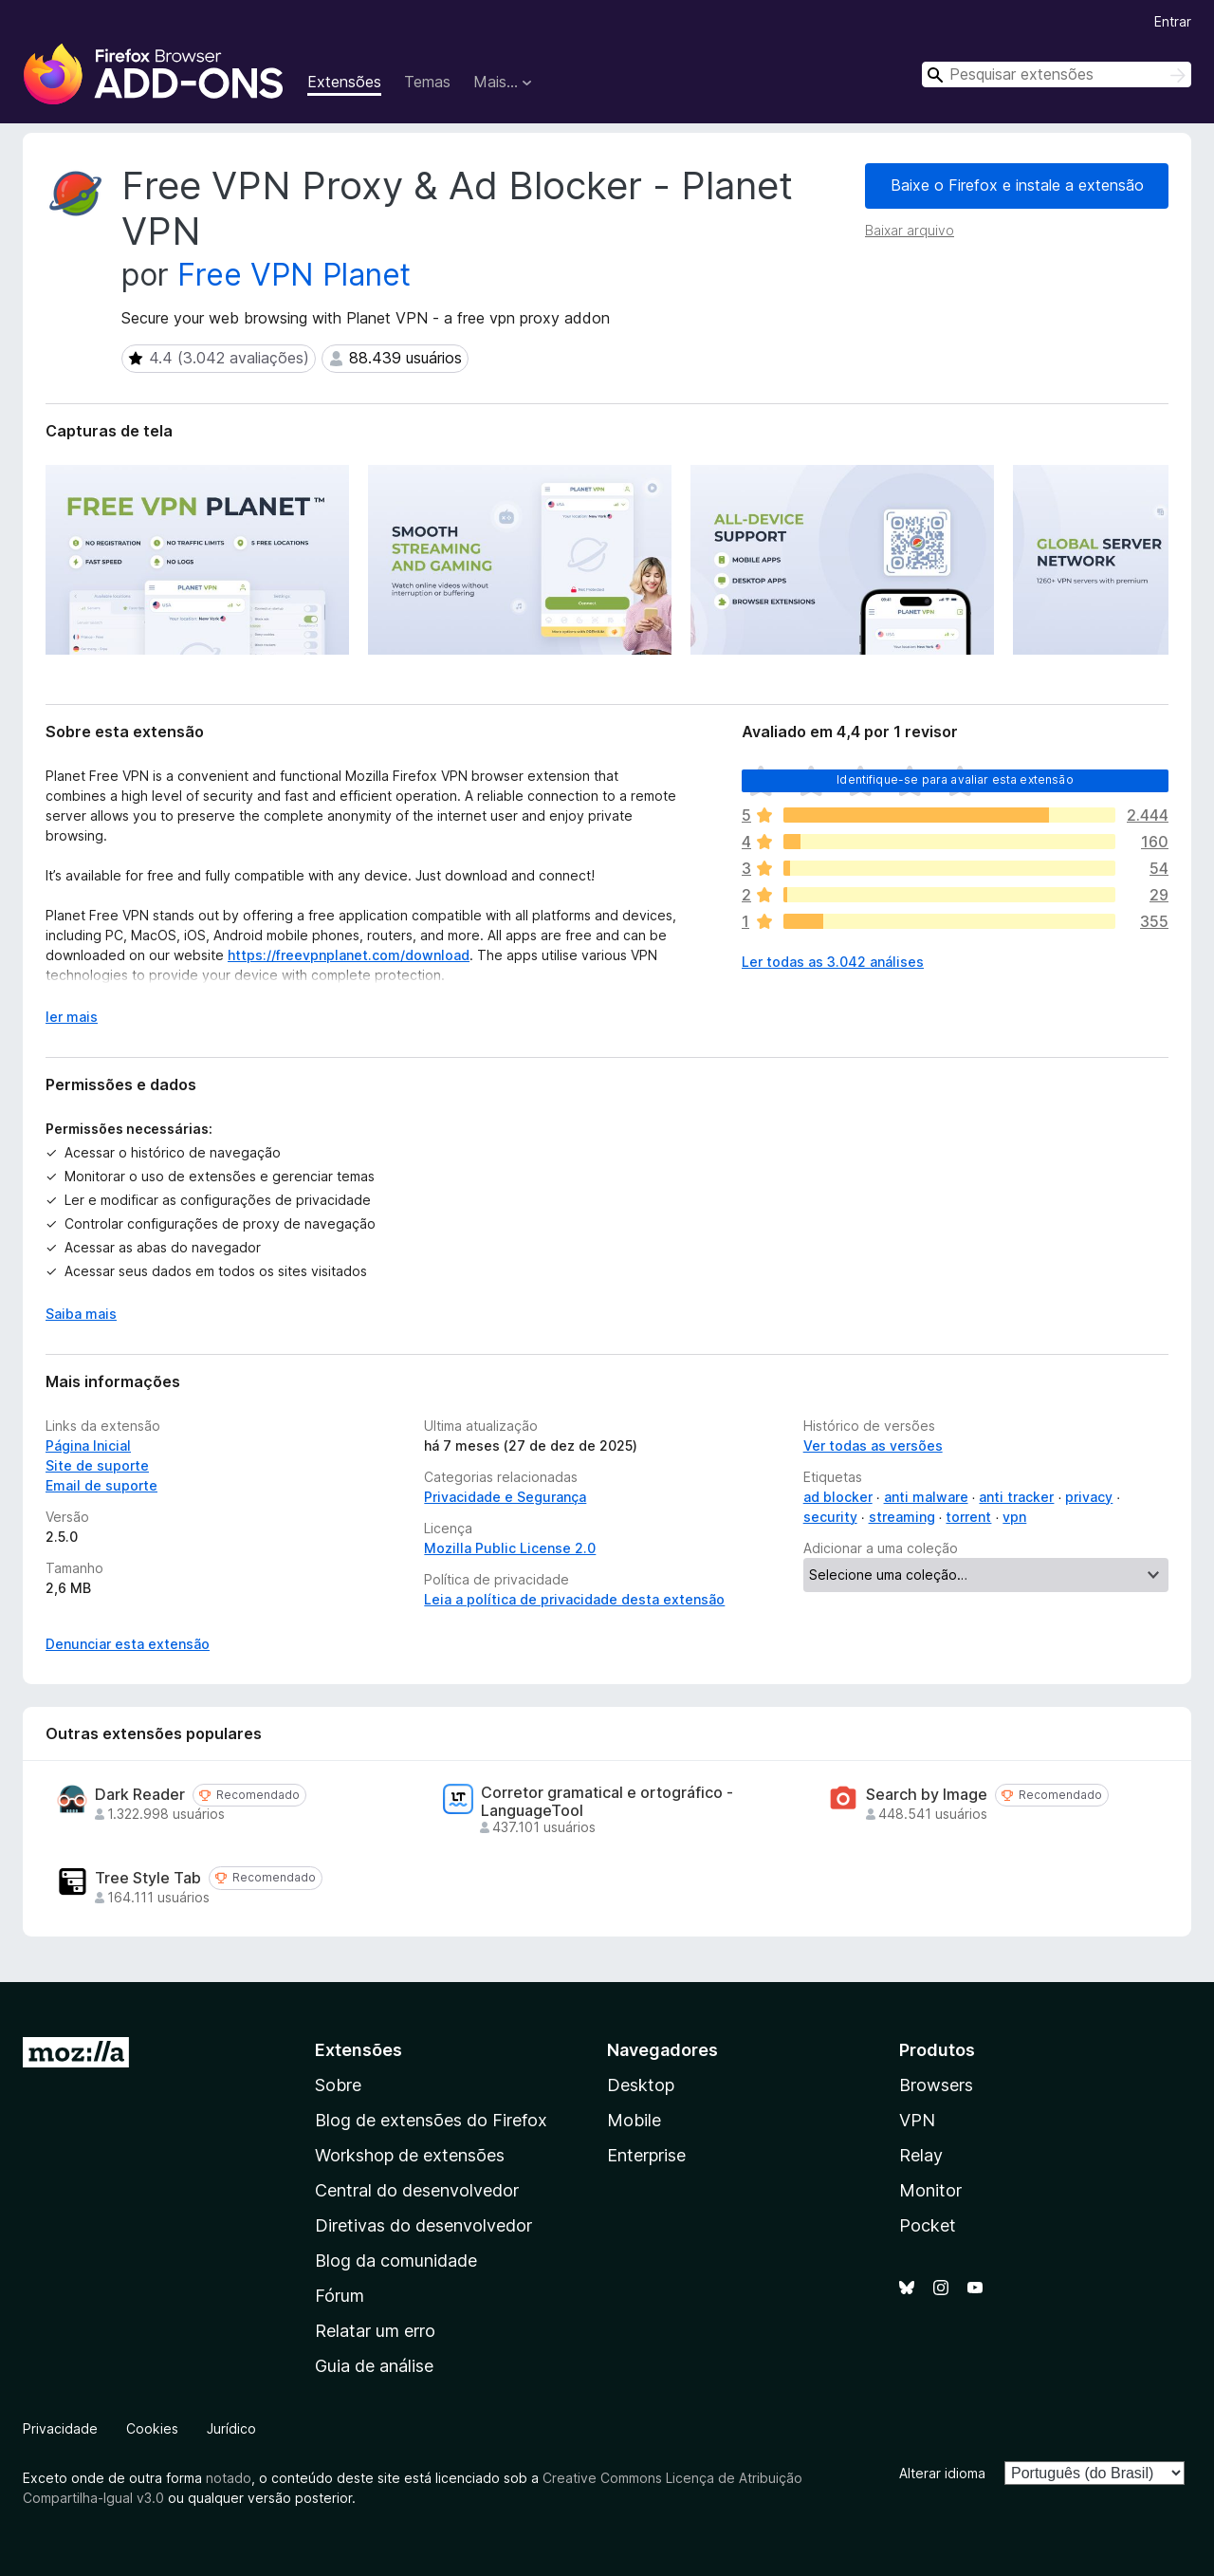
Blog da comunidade (396, 2260)
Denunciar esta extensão (128, 1644)
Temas (427, 81)
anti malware (926, 1497)
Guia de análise (374, 2366)
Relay (921, 2155)
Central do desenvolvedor (417, 2190)
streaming (902, 1517)
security (830, 1517)
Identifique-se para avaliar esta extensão (955, 779)
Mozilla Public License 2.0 (510, 1548)
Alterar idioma (942, 2473)
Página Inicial (88, 1445)
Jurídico (231, 2428)
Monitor (930, 2190)
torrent (968, 1517)
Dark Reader (140, 1795)
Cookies (152, 2428)
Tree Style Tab (148, 1878)
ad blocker (838, 1497)
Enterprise (646, 2155)
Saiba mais (81, 1314)
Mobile (634, 2120)
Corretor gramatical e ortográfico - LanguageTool (607, 1802)
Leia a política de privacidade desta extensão (574, 1599)
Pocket (927, 2225)
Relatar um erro (375, 2331)
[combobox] (1056, 74)
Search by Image (926, 1795)
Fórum (339, 2296)
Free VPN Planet (294, 274)
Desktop (640, 2085)
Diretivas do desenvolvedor (423, 2225)
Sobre (338, 2085)
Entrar (1172, 21)
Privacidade (60, 2428)
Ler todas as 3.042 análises (833, 962)
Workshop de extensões (410, 2155)
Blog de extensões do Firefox (431, 2120)
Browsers (936, 2085)
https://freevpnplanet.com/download (348, 955)
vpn (1014, 1517)
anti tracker (1016, 1497)
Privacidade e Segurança (505, 1497)
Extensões (344, 81)
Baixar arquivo (909, 230)
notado (228, 2478)
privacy (1089, 1497)
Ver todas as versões (873, 1445)
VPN (917, 2120)
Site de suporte (97, 1465)
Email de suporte (101, 1485)
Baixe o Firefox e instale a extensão (1017, 185)
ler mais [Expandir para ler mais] (72, 1017)
